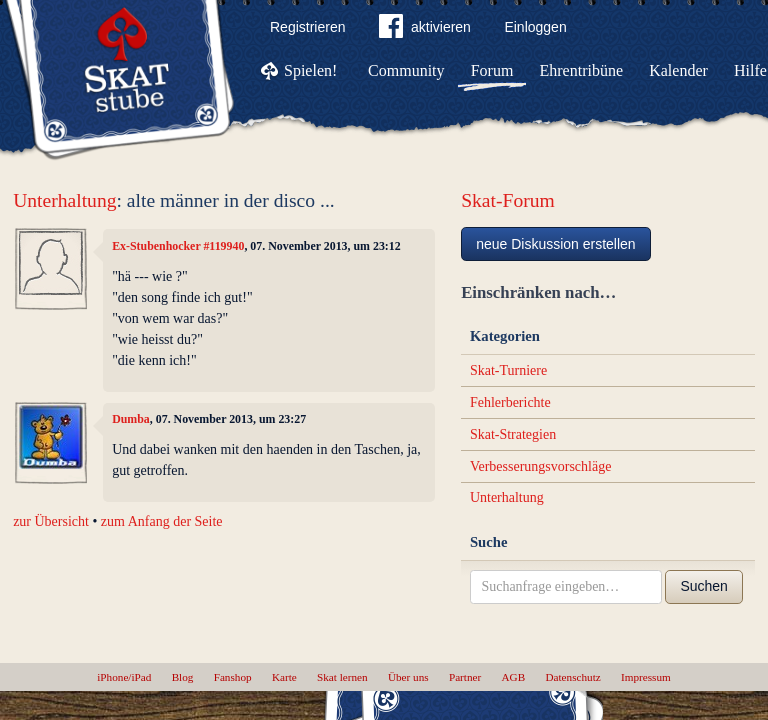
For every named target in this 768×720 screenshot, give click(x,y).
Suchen (703, 586)
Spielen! (310, 70)
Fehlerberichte (510, 402)
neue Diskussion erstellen (556, 244)
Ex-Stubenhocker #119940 (178, 246)
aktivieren (425, 30)
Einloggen (535, 27)
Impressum (646, 677)
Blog (183, 677)
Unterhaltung (64, 200)
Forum (492, 70)
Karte (284, 677)
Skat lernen (342, 677)
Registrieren (307, 27)
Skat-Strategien (513, 434)
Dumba (131, 419)
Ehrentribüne (582, 70)
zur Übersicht (51, 521)
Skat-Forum (508, 200)
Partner (465, 677)
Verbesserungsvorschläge (541, 466)
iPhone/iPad (124, 677)
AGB (514, 677)
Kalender (678, 70)
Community (406, 70)
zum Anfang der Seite (162, 521)
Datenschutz (572, 677)
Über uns (408, 677)
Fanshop (233, 677)
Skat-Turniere (508, 370)
